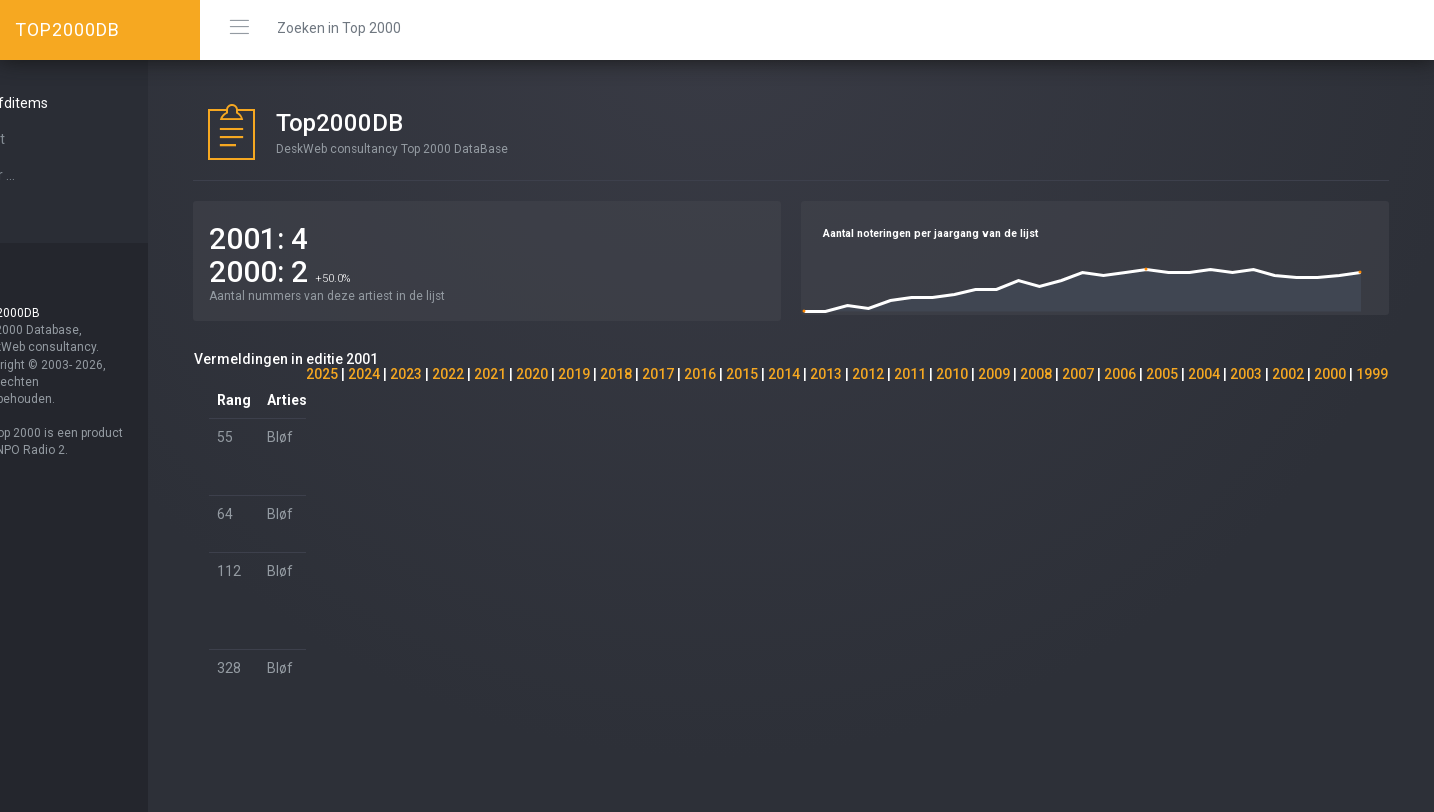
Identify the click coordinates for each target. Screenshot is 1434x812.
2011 (910, 374)
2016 (700, 374)
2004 (1204, 374)
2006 (1120, 374)
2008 (1036, 374)
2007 (1078, 374)
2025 (322, 374)
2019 (574, 374)
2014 (784, 374)
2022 (448, 374)
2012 (868, 374)
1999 (1372, 374)
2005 (1162, 374)
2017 (658, 374)
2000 (1330, 374)
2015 (742, 374)
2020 (532, 374)
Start (41, 139)
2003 (1246, 374)
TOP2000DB (67, 29)
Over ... (46, 175)
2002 (1288, 374)
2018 (616, 374)
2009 (994, 374)
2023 (406, 374)
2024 (364, 374)
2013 (826, 374)
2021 (490, 374)
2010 (952, 374)
